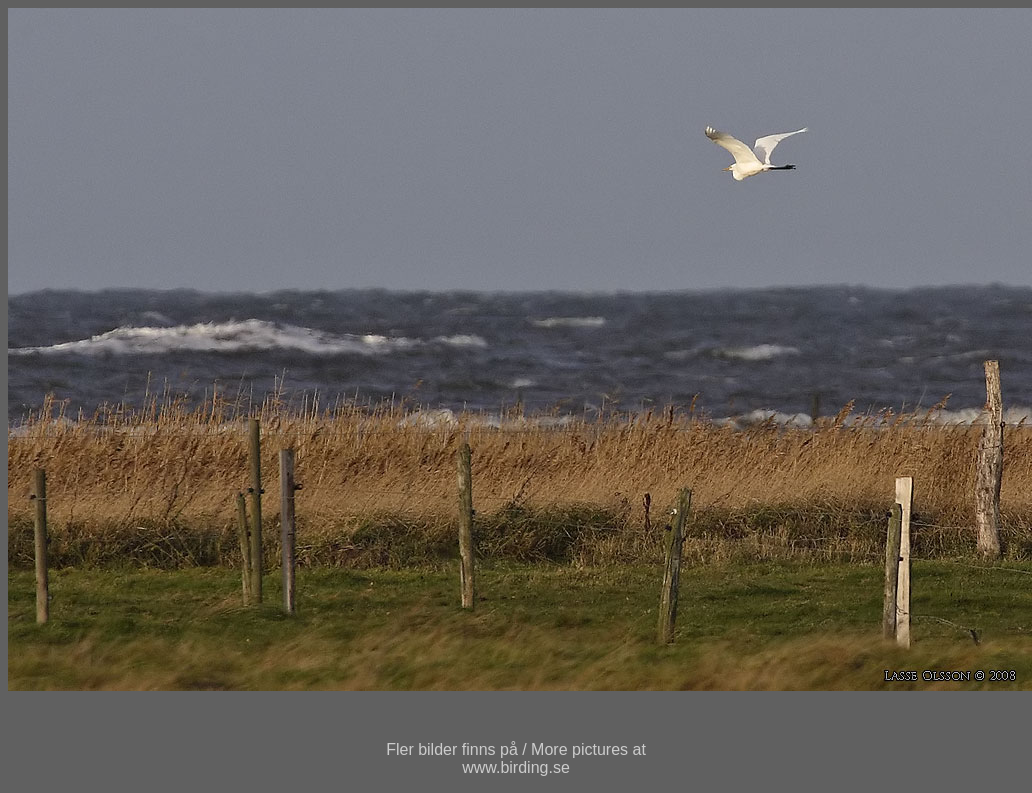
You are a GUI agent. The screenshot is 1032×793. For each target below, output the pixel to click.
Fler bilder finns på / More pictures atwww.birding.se (516, 758)
